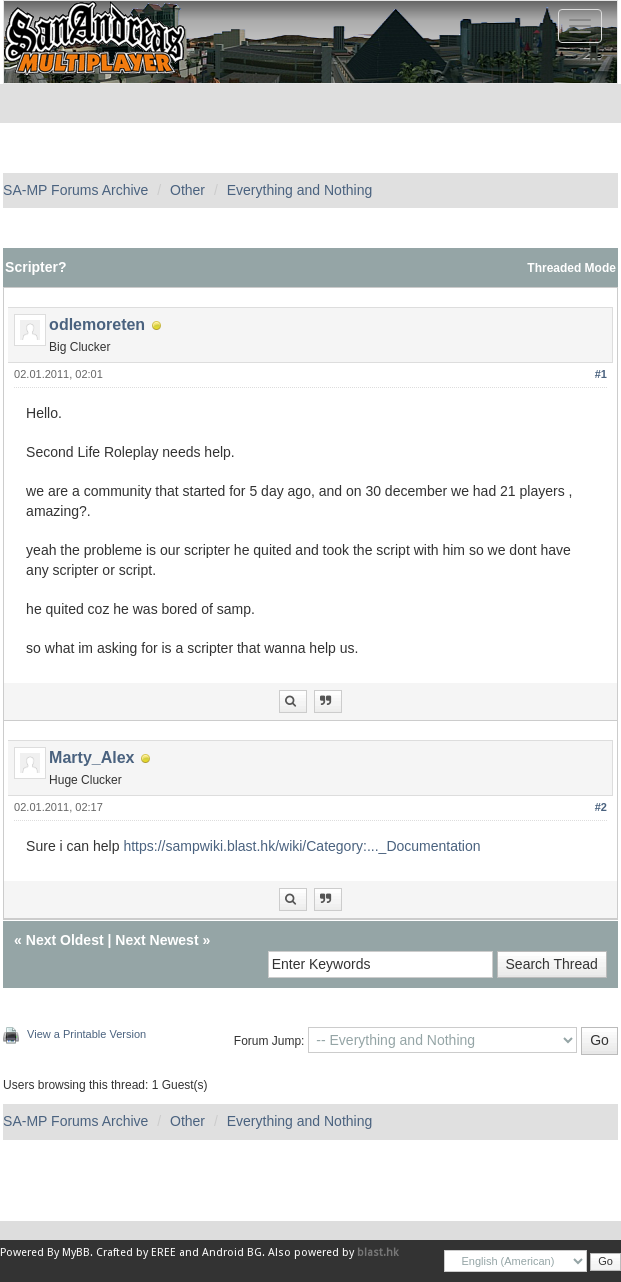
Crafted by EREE (136, 1252)
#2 (601, 807)
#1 (601, 374)
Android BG (232, 1252)
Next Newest (156, 940)
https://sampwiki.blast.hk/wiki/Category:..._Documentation (301, 846)
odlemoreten (97, 324)
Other (187, 190)
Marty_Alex (91, 757)
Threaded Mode (571, 268)
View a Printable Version (86, 1034)
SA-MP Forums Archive (75, 190)
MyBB (76, 1252)
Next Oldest (65, 940)
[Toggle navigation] (580, 26)
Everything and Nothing (300, 190)
